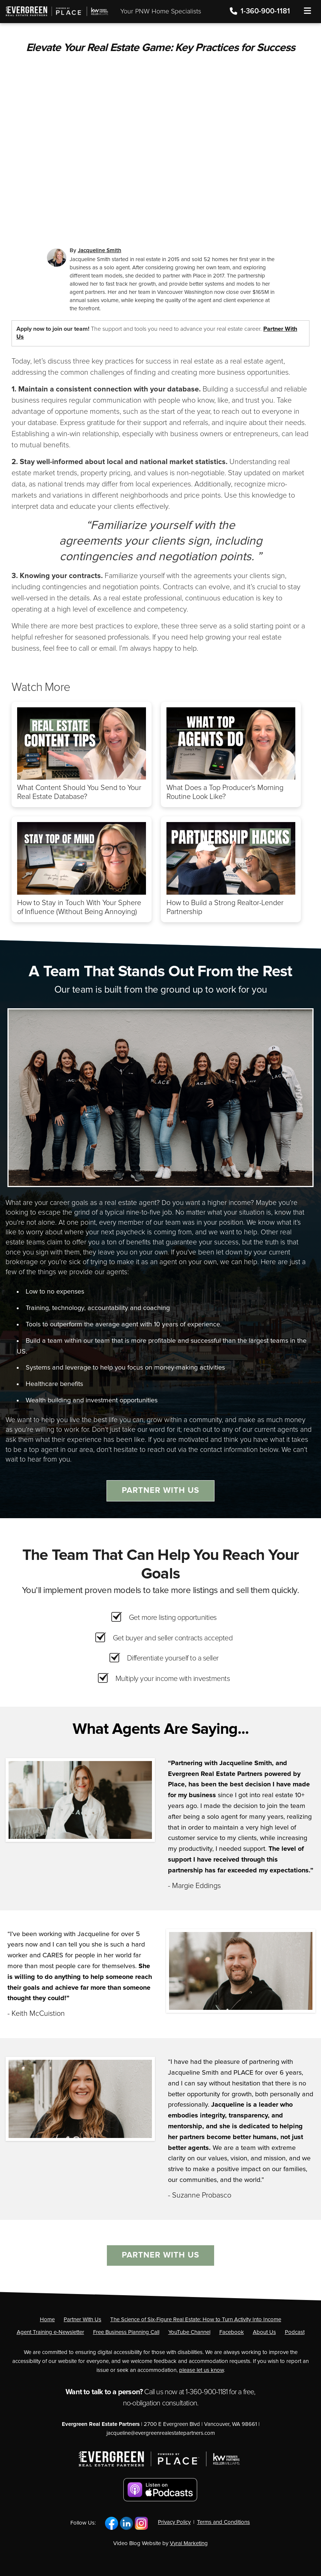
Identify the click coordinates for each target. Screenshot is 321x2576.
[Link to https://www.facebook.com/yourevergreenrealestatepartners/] (111, 2523)
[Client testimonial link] (80, 1799)
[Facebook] (231, 2332)
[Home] (55, 8)
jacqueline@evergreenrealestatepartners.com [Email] (161, 2433)
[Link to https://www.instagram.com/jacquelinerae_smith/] (141, 2523)
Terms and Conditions (223, 2522)
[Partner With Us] (82, 2319)
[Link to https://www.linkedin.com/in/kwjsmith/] (126, 2523)
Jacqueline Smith (99, 250)
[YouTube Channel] (189, 2332)
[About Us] (264, 2332)
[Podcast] (295, 2332)
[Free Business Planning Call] (126, 2332)
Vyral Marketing (189, 2543)
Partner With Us (160, 1491)
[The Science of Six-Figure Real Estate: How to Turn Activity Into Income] (195, 2319)
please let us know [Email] (201, 2370)
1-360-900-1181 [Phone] (260, 11)
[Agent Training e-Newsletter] (50, 2332)
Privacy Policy (174, 2522)
